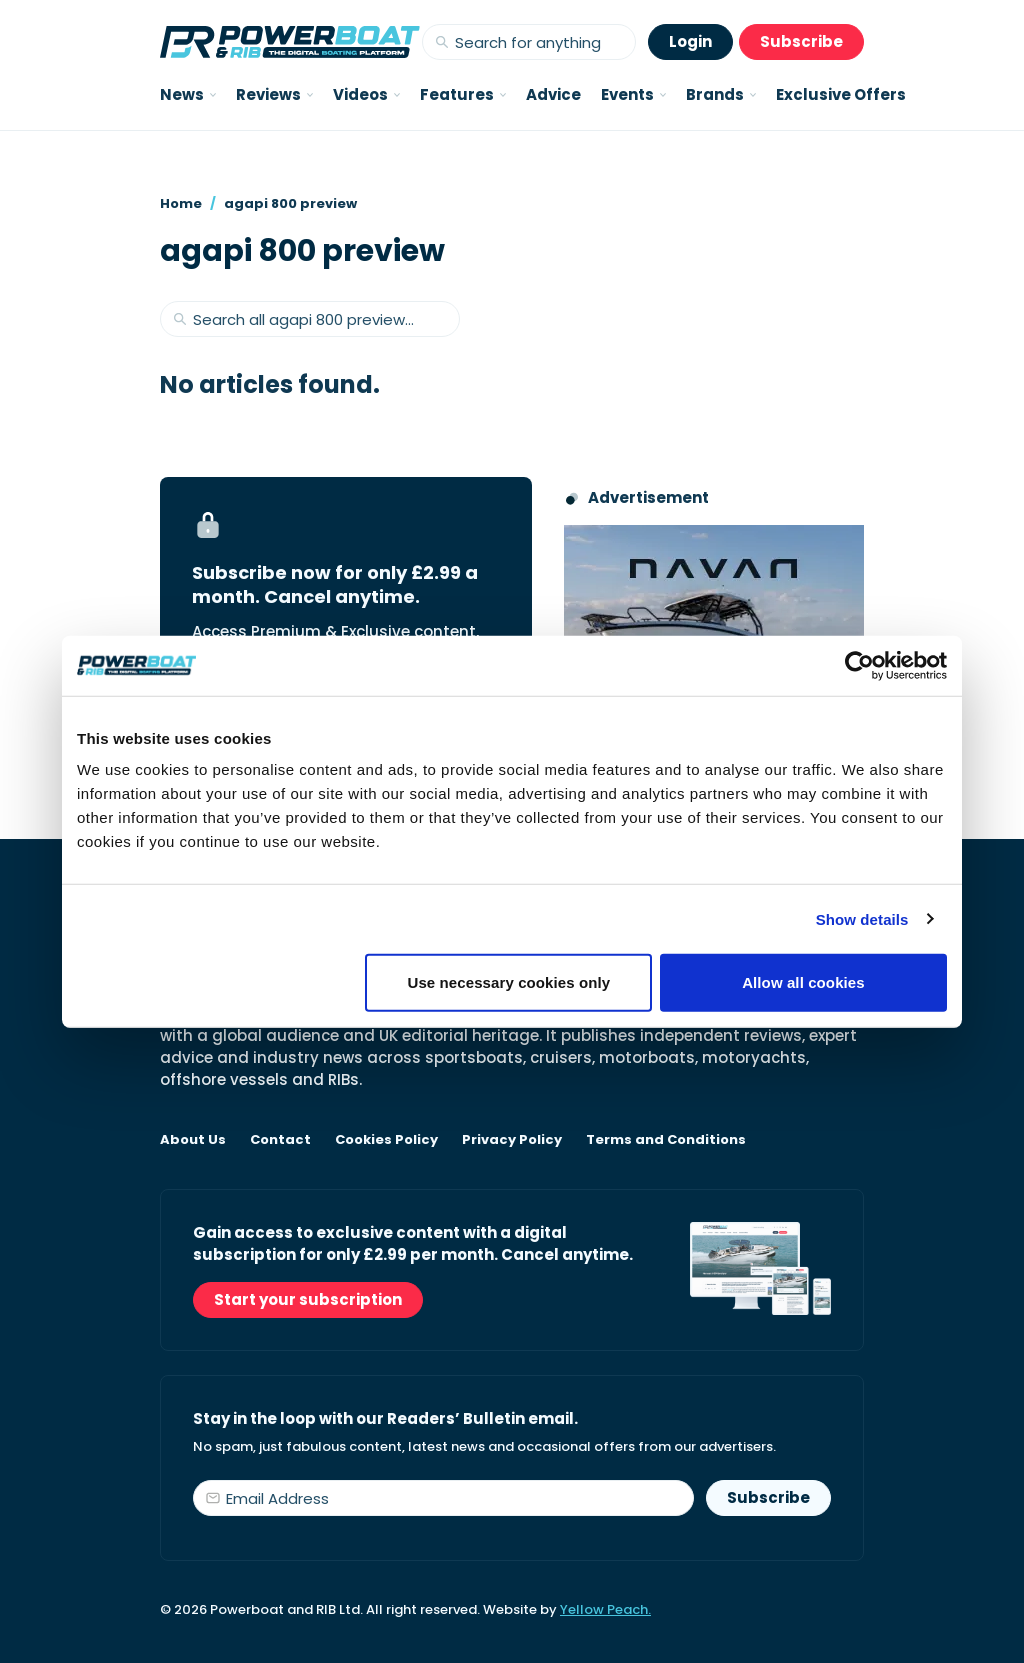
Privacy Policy (512, 1140)
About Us (193, 1140)
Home (181, 203)
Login (690, 41)
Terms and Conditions (666, 1140)
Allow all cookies (803, 982)
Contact (280, 1140)
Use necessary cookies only (509, 982)
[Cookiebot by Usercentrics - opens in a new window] (859, 665)
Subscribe (801, 41)
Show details (862, 918)
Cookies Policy (386, 1140)
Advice (553, 94)
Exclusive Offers (841, 94)
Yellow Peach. (605, 1609)
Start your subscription (308, 1299)
